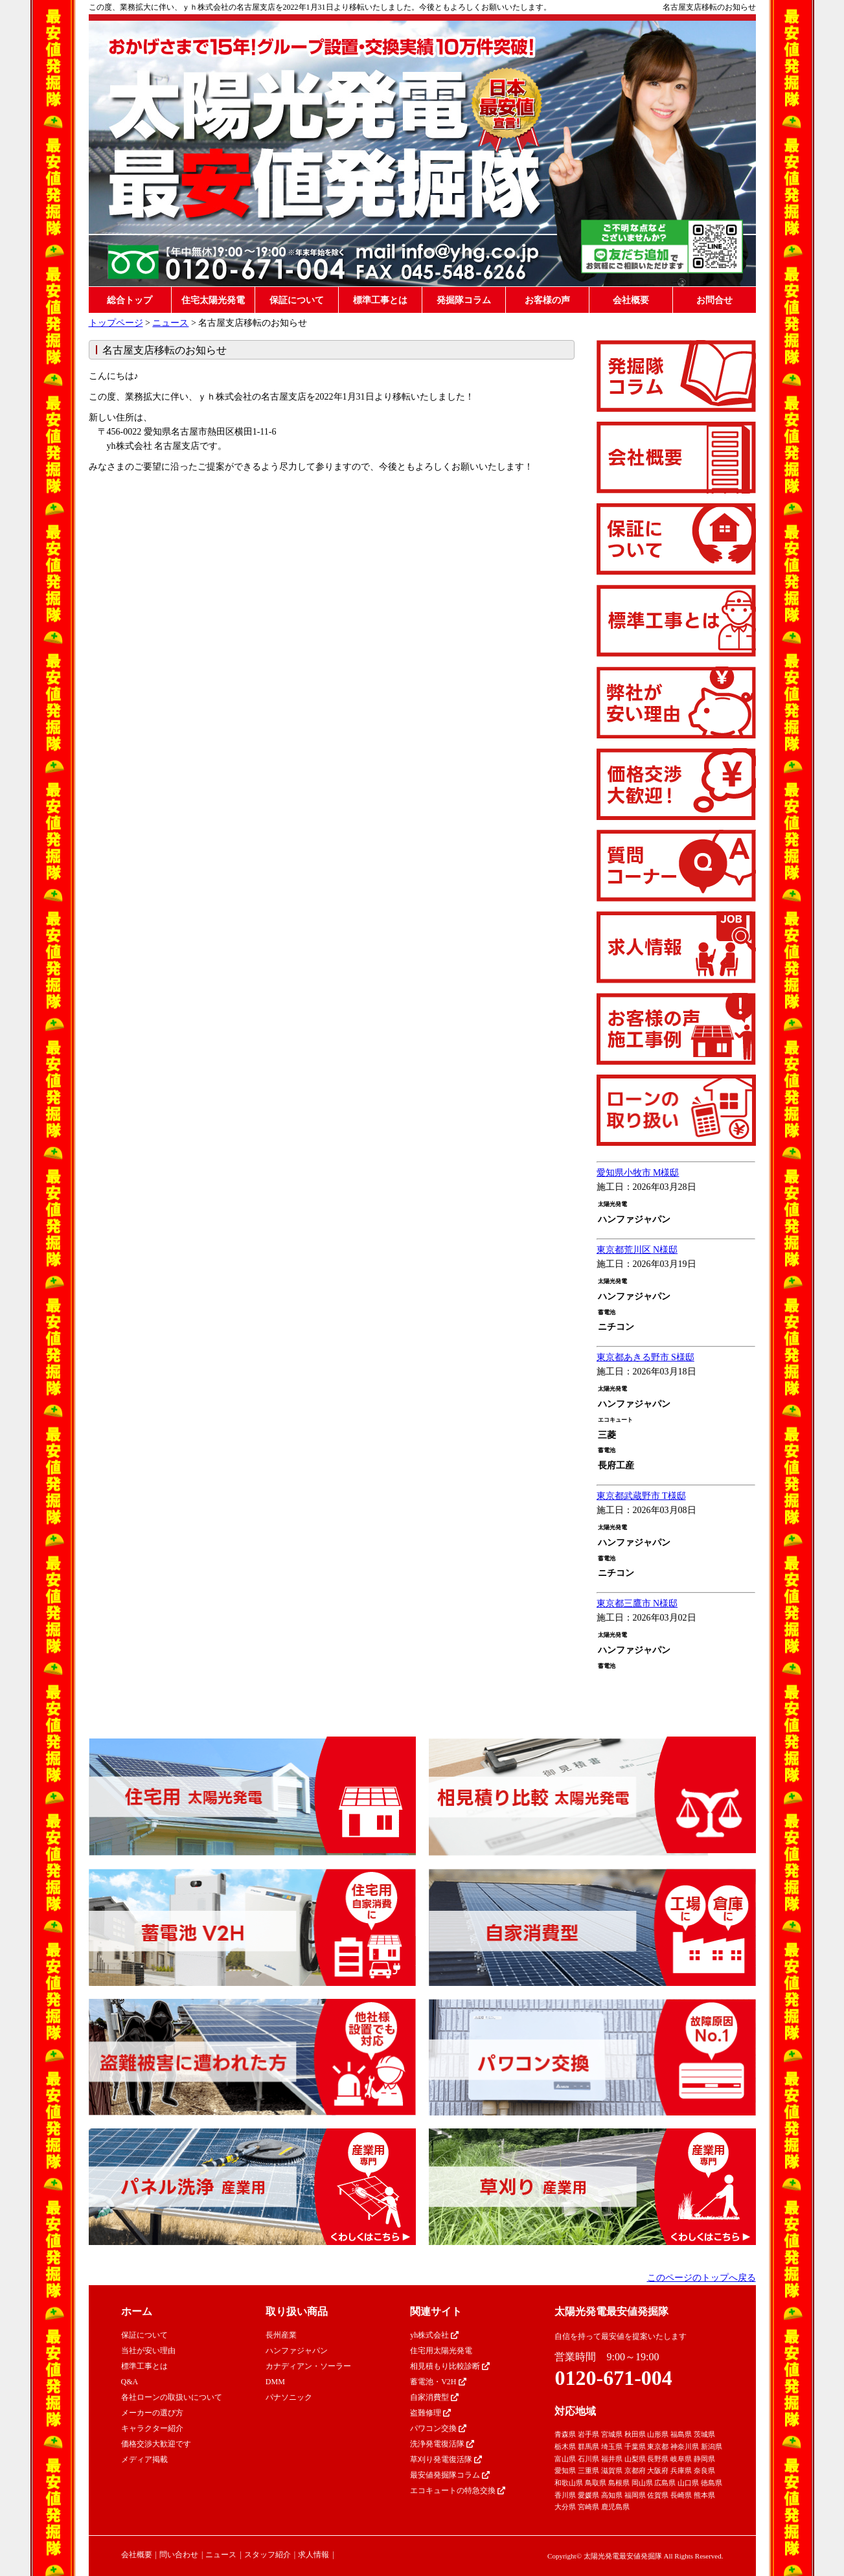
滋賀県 (611, 2470)
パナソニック (289, 2397)
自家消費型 (434, 2397)
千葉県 (635, 2446)
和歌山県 (568, 2483)
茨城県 (704, 2434)
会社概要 (631, 300)
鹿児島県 (615, 2507)
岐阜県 (681, 2459)
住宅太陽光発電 (213, 300)
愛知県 (565, 2470)
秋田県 (635, 2434)
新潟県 (711, 2446)
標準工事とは (380, 300)
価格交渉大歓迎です (156, 2443)
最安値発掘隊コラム (450, 2474)
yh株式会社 (434, 2335)
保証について (296, 300)
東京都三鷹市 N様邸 (637, 1603)
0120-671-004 (613, 2377)
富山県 (565, 2459)
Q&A (130, 2381)
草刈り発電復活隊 (446, 2459)
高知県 (611, 2495)
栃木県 (565, 2446)
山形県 (657, 2434)
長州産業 (281, 2335)
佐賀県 (657, 2495)
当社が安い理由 (148, 2350)
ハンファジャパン (297, 2350)
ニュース (170, 323)
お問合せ (714, 300)
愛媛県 (588, 2495)
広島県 (665, 2483)
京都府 (635, 2470)
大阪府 (657, 2470)
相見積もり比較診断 (450, 2366)
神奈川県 (684, 2446)
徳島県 (711, 2483)
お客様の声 (547, 300)
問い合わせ (178, 2554)
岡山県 (642, 2483)
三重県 (588, 2470)
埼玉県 (611, 2446)
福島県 (681, 2434)
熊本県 (704, 2495)
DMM (275, 2381)
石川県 (588, 2459)
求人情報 (313, 2554)
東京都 (657, 2446)
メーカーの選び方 (152, 2412)
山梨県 (635, 2459)
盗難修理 (430, 2412)
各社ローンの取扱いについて (171, 2397)
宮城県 (611, 2434)
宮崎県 (588, 2507)
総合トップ (129, 300)
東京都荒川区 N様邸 (637, 1250)
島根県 (619, 2483)
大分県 (565, 2507)
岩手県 (588, 2434)
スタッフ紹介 (267, 2554)
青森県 (565, 2434)
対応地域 (575, 2411)
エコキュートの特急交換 (457, 2490)
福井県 (611, 2459)
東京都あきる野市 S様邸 (645, 1357)
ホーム (136, 2311)
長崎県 (681, 2495)
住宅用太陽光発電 (441, 2350)
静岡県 (704, 2459)
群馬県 (588, 2446)
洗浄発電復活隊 (442, 2443)
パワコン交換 (438, 2428)
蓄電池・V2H (438, 2381)
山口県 (688, 2483)
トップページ (116, 323)
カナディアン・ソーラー (308, 2366)
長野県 (657, 2459)
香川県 (565, 2495)
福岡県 (635, 2495)
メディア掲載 (144, 2459)
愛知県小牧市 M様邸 (638, 1173)
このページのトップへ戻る (701, 2278)
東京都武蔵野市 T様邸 (641, 1496)
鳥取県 (595, 2483)
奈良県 (704, 2470)
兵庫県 (681, 2470)
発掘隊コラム (464, 300)
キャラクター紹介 (152, 2428)
